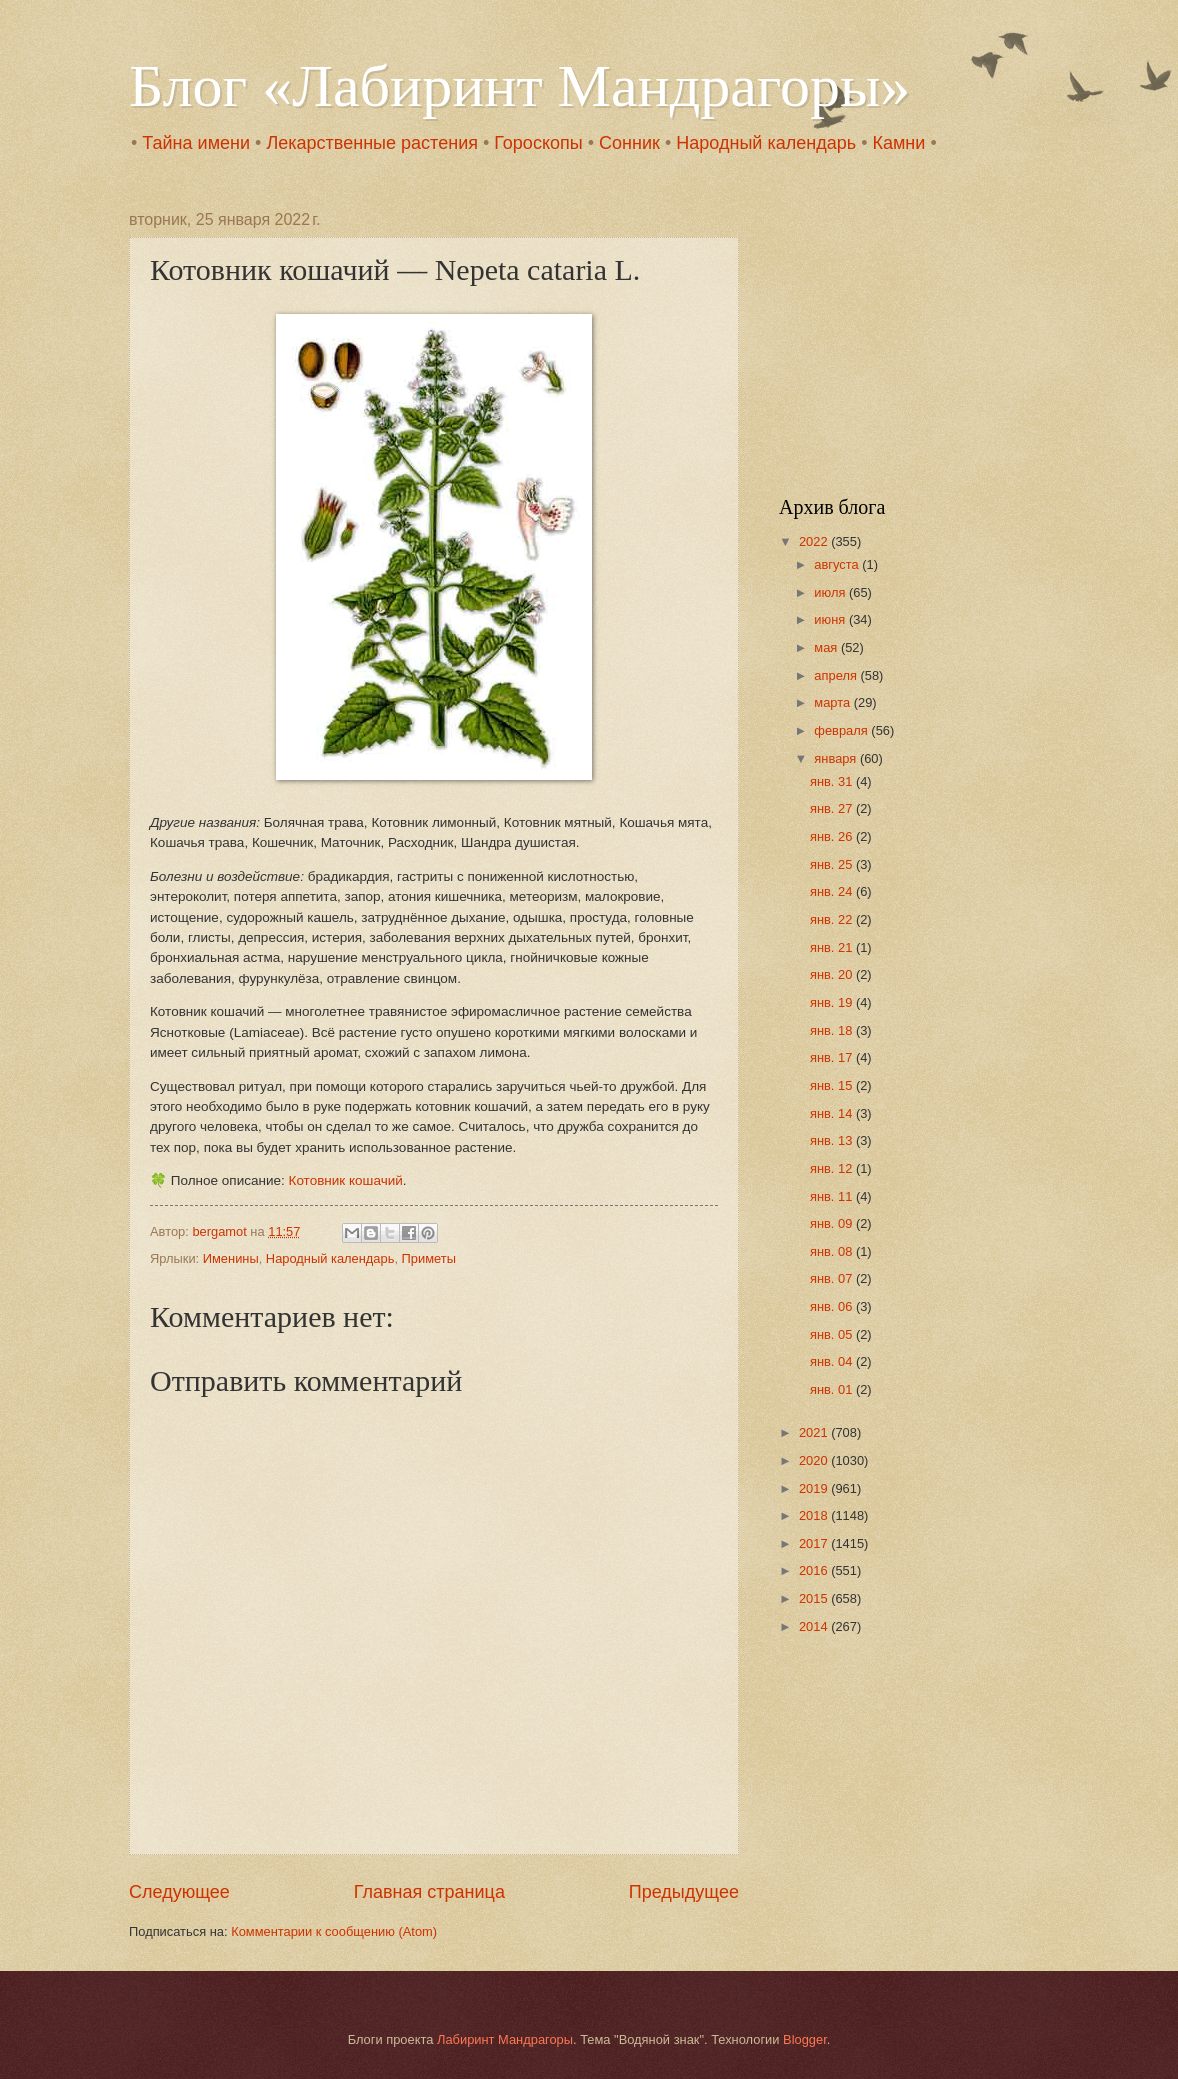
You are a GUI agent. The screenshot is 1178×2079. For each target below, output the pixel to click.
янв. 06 (833, 1306)
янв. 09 (833, 1223)
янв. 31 (833, 781)
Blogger (805, 2039)
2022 (815, 541)
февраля (842, 730)
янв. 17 (833, 1057)
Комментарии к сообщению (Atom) (334, 1931)
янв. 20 (833, 974)
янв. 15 (833, 1085)
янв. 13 (833, 1140)
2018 (815, 1515)
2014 (815, 1626)
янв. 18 (833, 1030)
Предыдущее (684, 1892)
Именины (231, 1258)
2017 (815, 1543)
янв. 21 (833, 947)
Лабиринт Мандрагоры (505, 2039)
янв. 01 (833, 1389)
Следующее (179, 1892)
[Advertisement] (904, 336)
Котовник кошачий (346, 1180)
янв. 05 (833, 1334)
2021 (815, 1432)
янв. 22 (833, 919)
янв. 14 (833, 1113)
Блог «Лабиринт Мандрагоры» (519, 86)
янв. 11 (833, 1196)
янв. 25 (833, 864)
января (837, 758)
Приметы (429, 1258)
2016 (815, 1570)
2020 (815, 1460)
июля (831, 592)
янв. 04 (833, 1361)
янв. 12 (833, 1168)
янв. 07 (833, 1278)
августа (838, 564)
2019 (815, 1488)
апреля (837, 675)
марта (833, 702)
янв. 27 (833, 808)
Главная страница (429, 1892)
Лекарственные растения (372, 143)
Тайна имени (196, 143)
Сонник (629, 143)
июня (831, 619)
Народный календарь (766, 143)
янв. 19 (833, 1002)
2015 (815, 1598)
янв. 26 (833, 836)
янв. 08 (833, 1251)
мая (827, 647)
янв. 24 (833, 891)
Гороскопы (538, 143)
